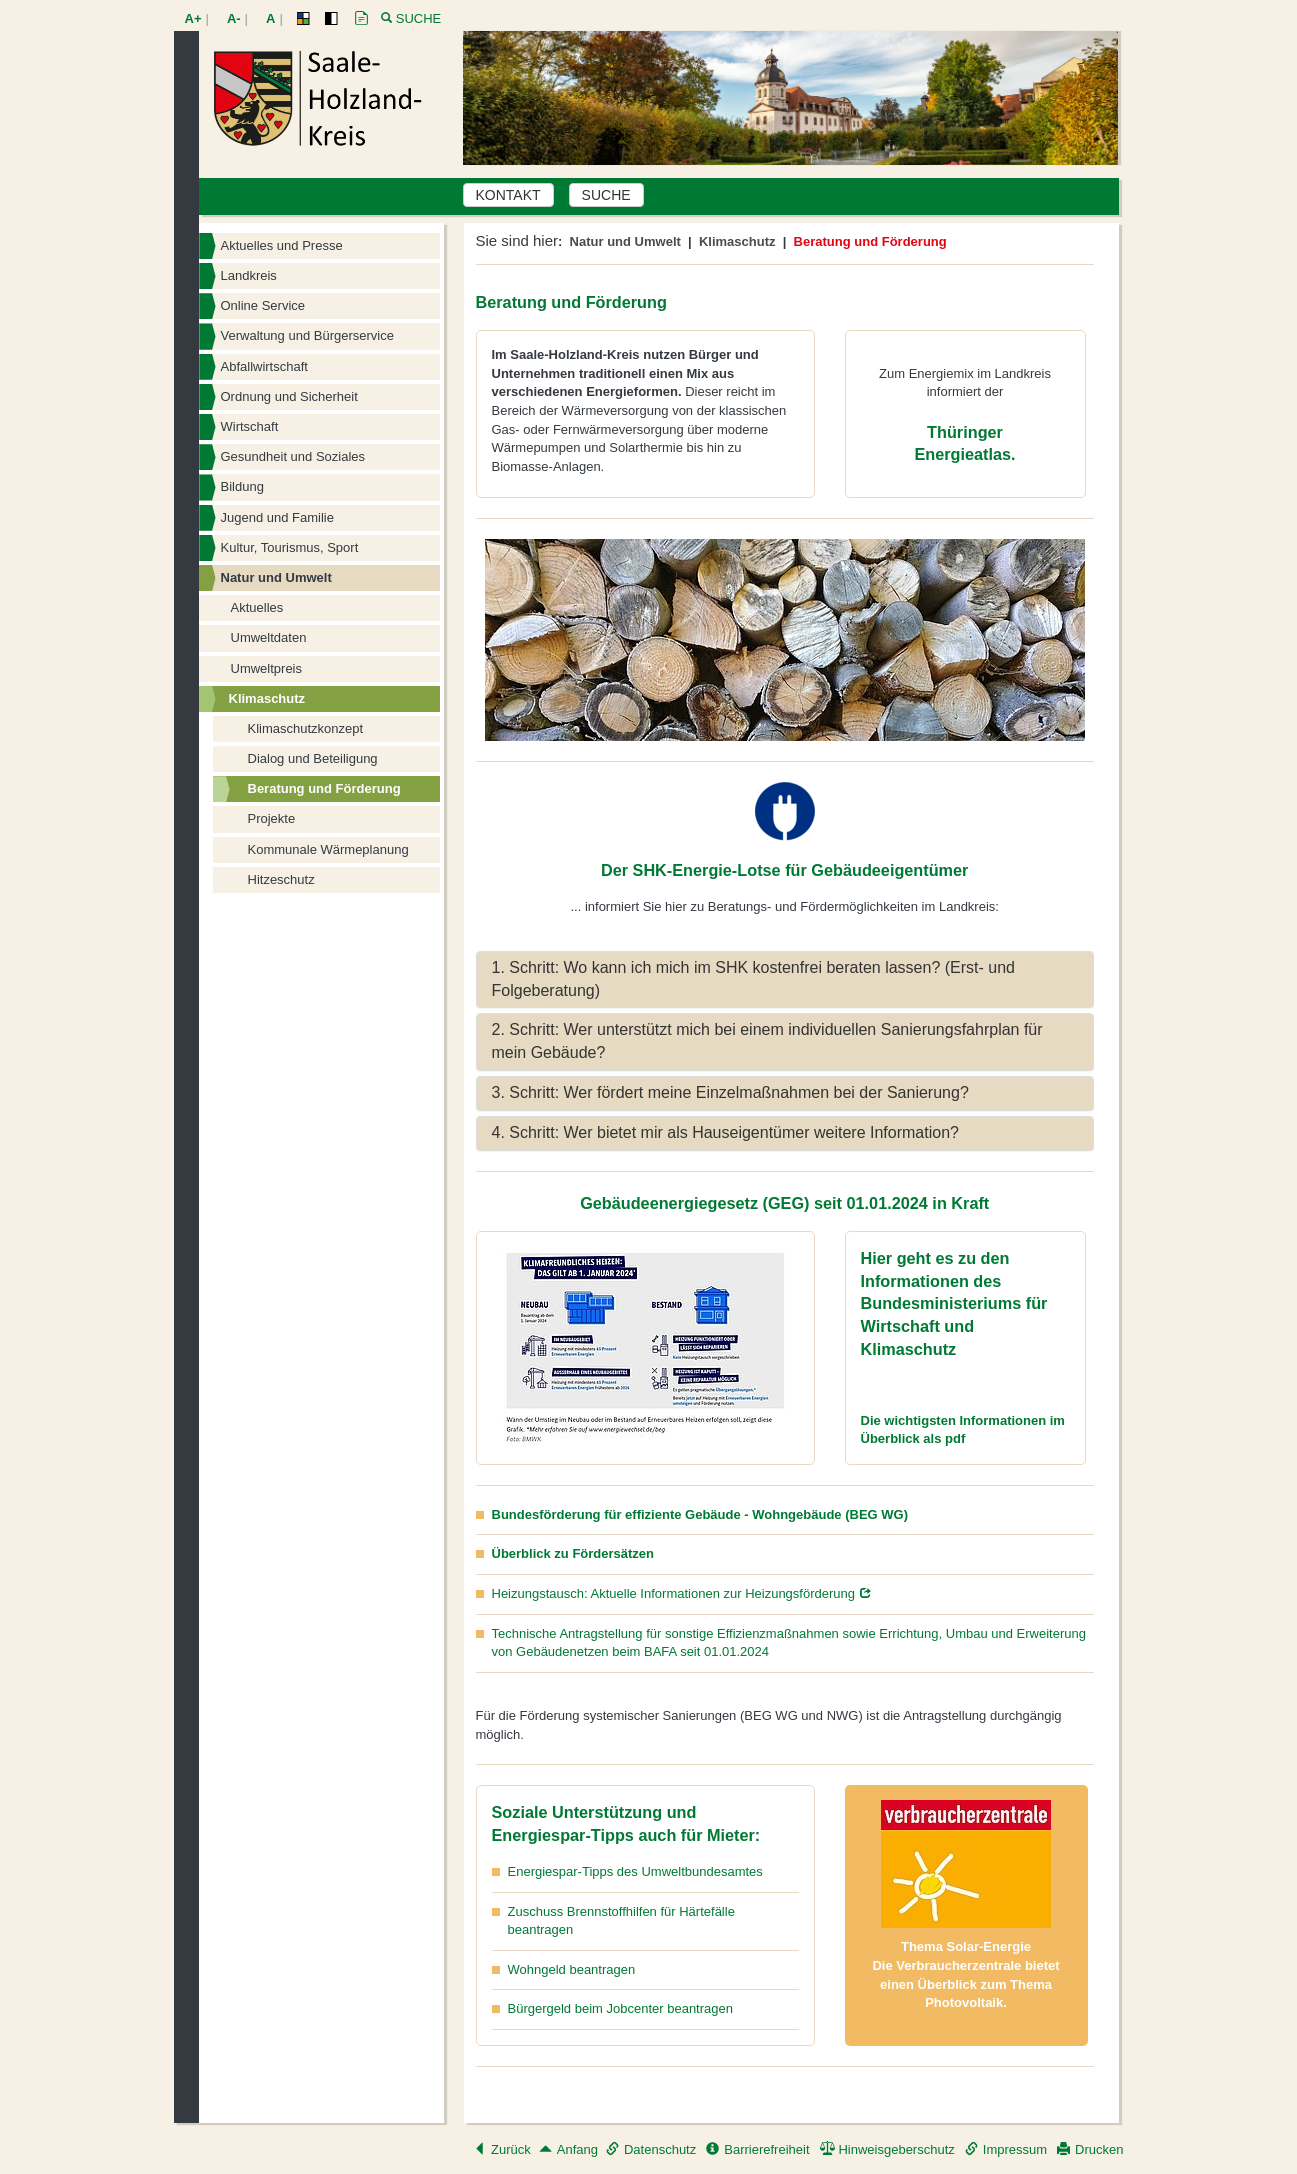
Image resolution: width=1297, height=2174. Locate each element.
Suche (419, 18)
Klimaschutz (267, 698)
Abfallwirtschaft (264, 366)
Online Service (263, 305)
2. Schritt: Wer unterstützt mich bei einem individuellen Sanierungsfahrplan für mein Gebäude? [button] (767, 1041)
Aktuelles (257, 607)
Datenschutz (651, 2149)
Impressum (1006, 2149)
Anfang (568, 2149)
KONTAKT (508, 195)
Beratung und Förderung (324, 788)
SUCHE (606, 195)
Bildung (242, 486)
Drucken (1090, 2149)
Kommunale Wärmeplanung (328, 849)
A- (234, 18)
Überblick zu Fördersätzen (573, 1553)
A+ (193, 18)
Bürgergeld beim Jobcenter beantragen (620, 2008)
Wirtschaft (250, 426)
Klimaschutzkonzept (306, 728)
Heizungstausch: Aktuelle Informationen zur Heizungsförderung (674, 1593)
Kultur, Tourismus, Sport (290, 547)
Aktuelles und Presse (282, 245)
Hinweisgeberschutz (887, 2149)
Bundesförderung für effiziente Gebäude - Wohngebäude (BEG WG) (700, 1514)
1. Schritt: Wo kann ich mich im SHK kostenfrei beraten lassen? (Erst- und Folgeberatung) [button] (753, 979)
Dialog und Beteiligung (313, 758)
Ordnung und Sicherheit (289, 396)
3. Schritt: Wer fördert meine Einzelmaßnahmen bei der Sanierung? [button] (730, 1092)
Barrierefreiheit (757, 2149)
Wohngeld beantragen (572, 1969)
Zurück (502, 2149)
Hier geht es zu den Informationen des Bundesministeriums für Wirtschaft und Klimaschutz (954, 1303)
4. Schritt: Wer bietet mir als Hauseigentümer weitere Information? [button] (725, 1132)
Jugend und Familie (277, 517)
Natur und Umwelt (276, 577)
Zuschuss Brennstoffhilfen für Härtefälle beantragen (621, 1921)
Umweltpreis (267, 668)
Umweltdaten (269, 637)
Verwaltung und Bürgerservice (307, 335)
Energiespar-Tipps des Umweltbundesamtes (635, 1871)
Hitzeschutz (281, 879)
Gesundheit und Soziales (293, 456)
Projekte (272, 818)
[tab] (785, 980)
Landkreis (249, 275)
